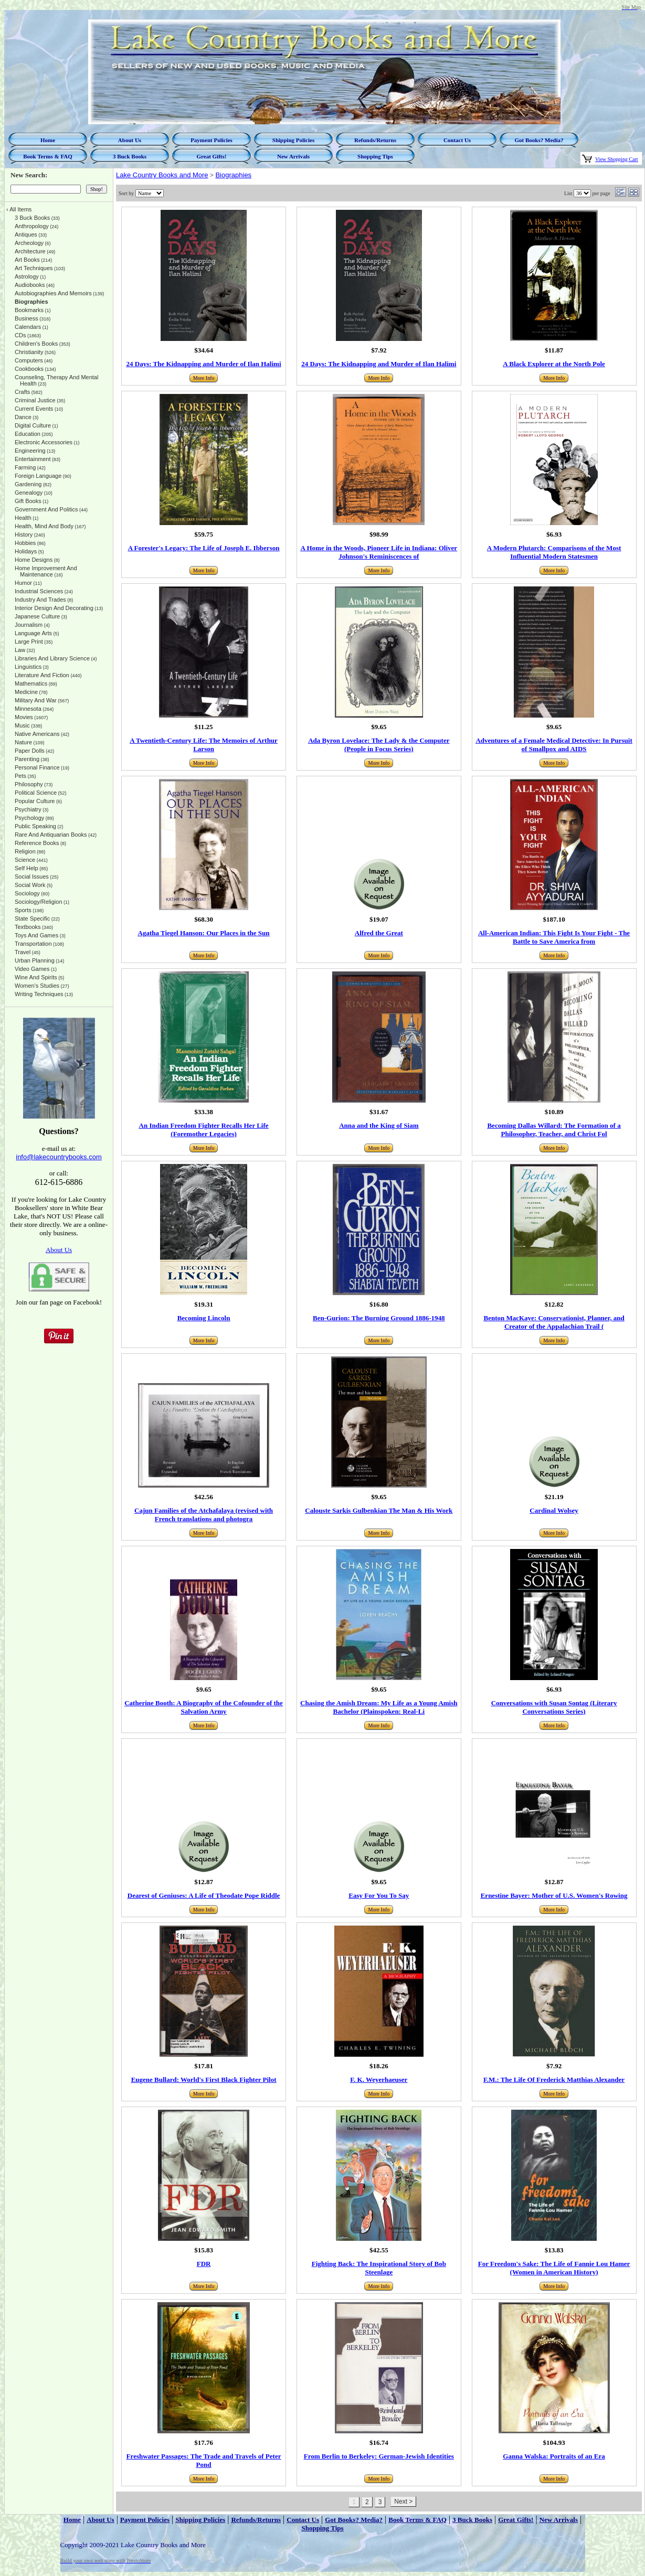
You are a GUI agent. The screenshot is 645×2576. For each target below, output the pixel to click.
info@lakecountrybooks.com (59, 1157)
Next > (403, 2501)
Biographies (233, 175)
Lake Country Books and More (162, 175)
